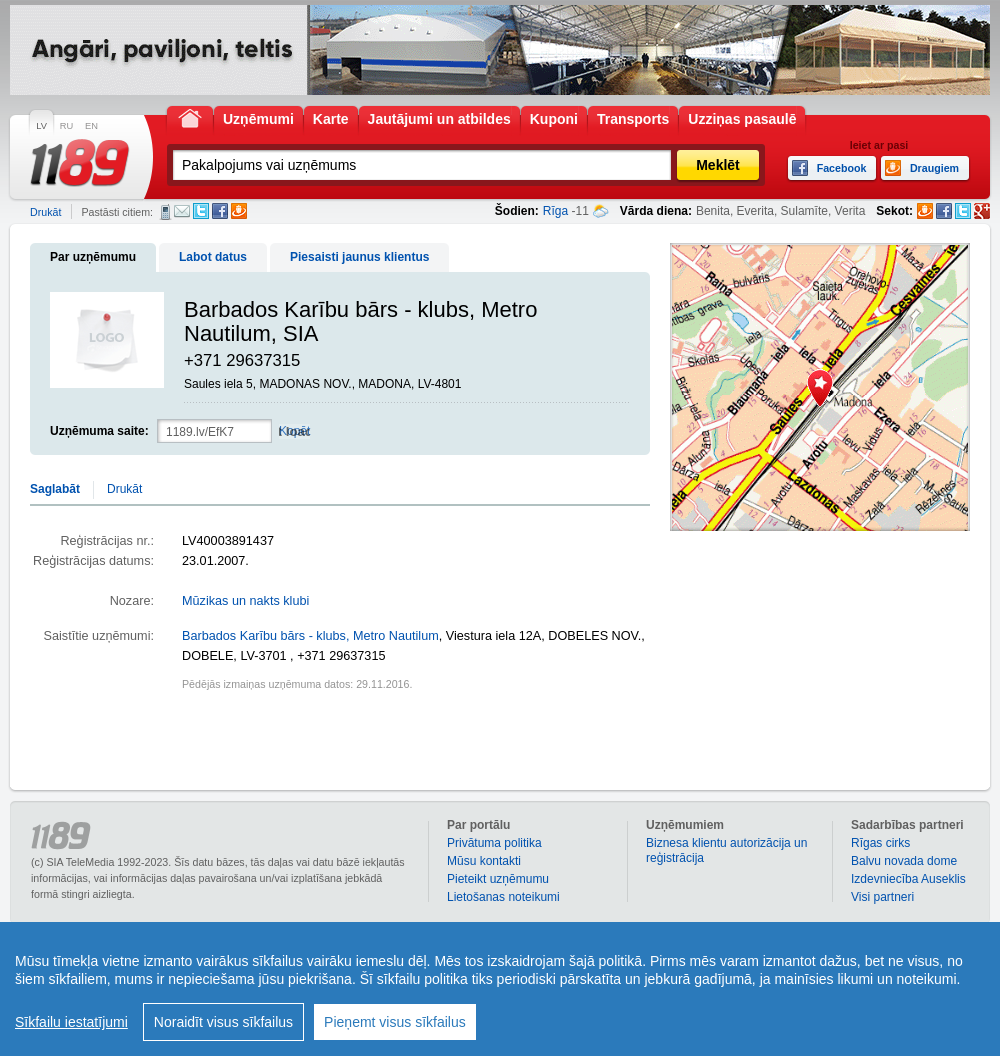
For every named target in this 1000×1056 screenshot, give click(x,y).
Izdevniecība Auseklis (908, 879)
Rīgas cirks (880, 843)
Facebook (220, 211)
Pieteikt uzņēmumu (498, 879)
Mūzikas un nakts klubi (245, 601)
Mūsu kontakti (484, 861)
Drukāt (45, 212)
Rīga (555, 211)
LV (41, 126)
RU (66, 126)
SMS (165, 212)
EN (91, 126)
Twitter (201, 211)
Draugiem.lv (239, 211)
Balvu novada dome (904, 861)
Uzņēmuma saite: (99, 431)
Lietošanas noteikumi (503, 897)
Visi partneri (882, 897)
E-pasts (182, 211)
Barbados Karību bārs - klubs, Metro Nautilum (310, 636)
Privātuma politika (494, 843)
